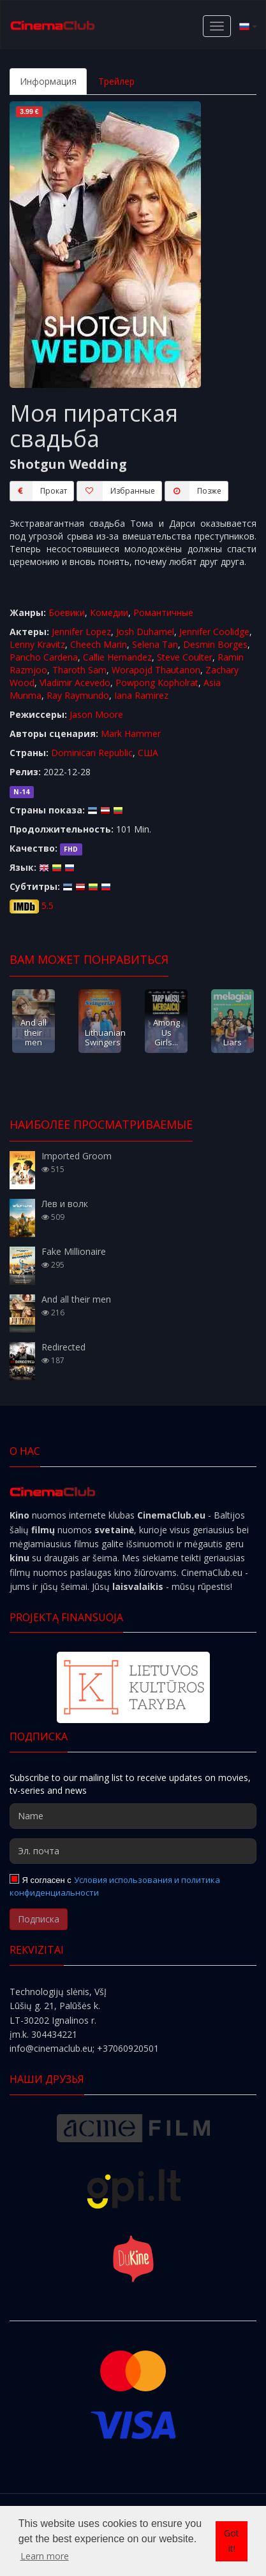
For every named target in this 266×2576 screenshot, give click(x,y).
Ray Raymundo (78, 695)
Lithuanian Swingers (105, 1037)
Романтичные (163, 612)
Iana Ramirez (141, 695)
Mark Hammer (131, 733)
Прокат (38, 491)
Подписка (38, 1919)
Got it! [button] (231, 2540)
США (148, 753)
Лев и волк (64, 1204)
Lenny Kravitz (37, 644)
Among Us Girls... (166, 1032)
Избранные (116, 491)
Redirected (63, 1347)
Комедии (109, 612)
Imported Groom (76, 1156)
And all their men (33, 1032)
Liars (232, 1042)
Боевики (66, 612)
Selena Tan (155, 644)
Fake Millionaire (73, 1251)
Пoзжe (193, 491)
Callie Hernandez (117, 657)
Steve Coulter (184, 657)
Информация (48, 81)
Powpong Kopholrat (156, 682)
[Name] (133, 1816)
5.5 (47, 905)
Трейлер (116, 81)
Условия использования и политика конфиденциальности (115, 1886)
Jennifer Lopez (81, 632)
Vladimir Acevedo (75, 682)
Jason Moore (96, 714)
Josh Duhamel (145, 632)
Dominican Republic (92, 753)
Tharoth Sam (79, 670)
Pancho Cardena (44, 657)
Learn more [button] (44, 2556)
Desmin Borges (215, 644)
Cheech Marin (98, 644)
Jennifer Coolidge (214, 632)
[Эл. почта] (133, 1851)
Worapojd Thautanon (156, 670)
